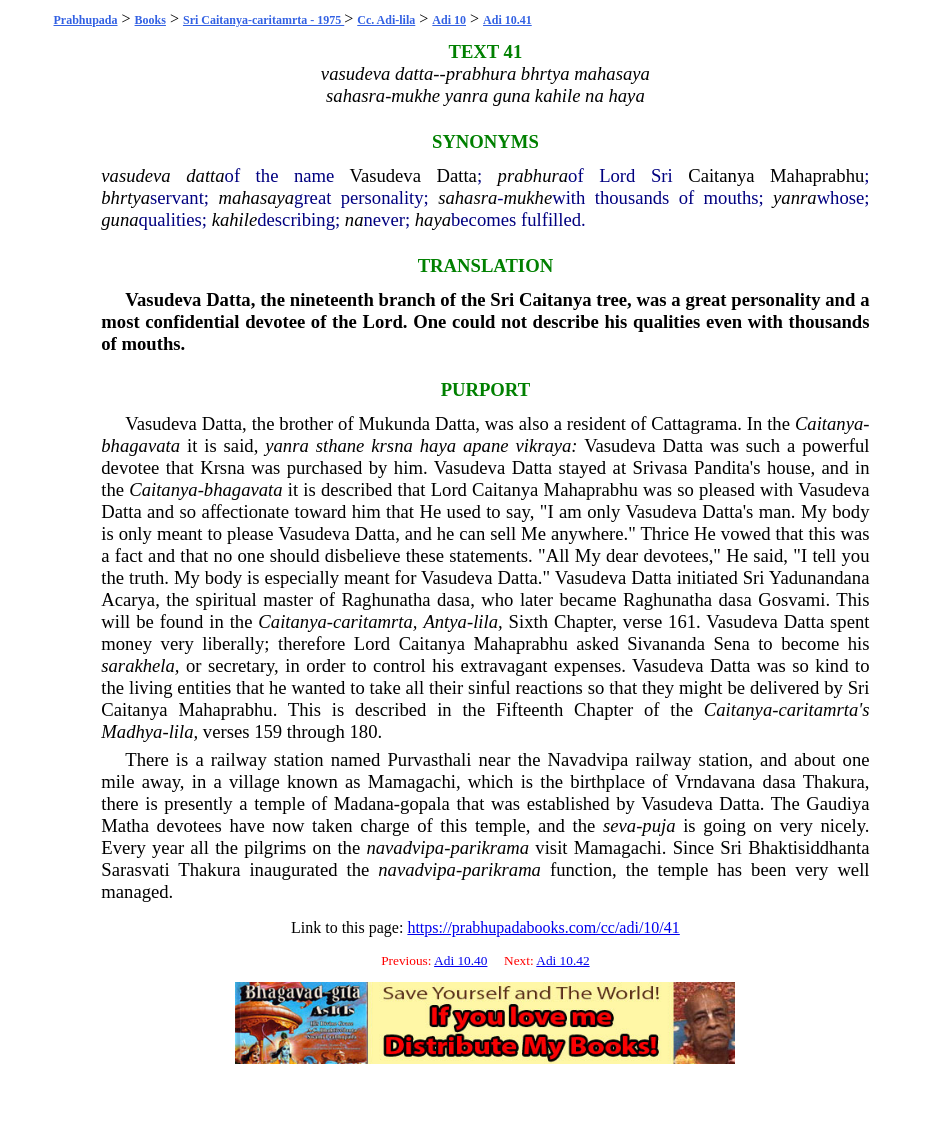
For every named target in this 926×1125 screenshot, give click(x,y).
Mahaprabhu (817, 175)
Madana (364, 803)
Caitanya (721, 175)
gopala (425, 803)
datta (205, 175)
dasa (453, 599)
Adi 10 (449, 20)
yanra (795, 197)
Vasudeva (385, 175)
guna (119, 219)
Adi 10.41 (507, 20)
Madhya (131, 731)
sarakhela (138, 665)
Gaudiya (837, 803)
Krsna (222, 467)
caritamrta (373, 621)
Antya (445, 621)
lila (485, 621)
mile (117, 781)
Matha (125, 825)
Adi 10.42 (562, 960)
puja (658, 825)
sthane (340, 445)
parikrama (489, 847)
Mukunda (395, 423)
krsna (391, 445)
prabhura (533, 175)
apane (486, 445)
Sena (731, 643)
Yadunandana (819, 577)
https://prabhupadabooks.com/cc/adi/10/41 (543, 927)
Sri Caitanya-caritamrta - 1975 (263, 20)
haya (433, 219)
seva (619, 825)
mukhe (527, 197)
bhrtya (125, 197)
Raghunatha (385, 599)
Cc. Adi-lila (386, 20)
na (354, 219)
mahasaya (256, 197)
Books (150, 20)
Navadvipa (588, 759)
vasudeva (135, 175)
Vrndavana (715, 781)
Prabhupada (86, 20)
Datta (457, 175)
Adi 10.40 (460, 960)
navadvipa (405, 847)
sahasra (467, 197)
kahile (235, 219)
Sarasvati (135, 869)
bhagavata (140, 445)
